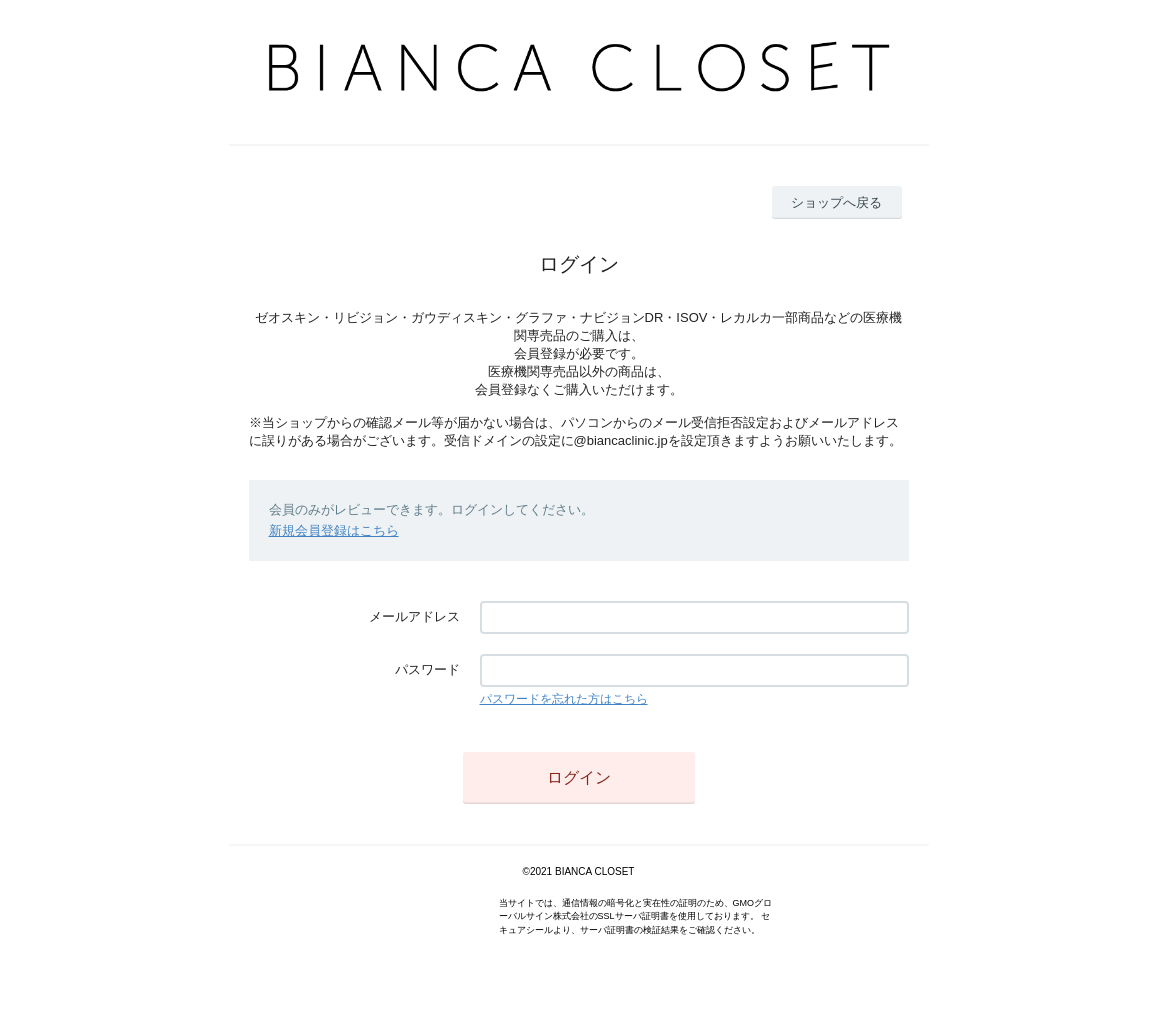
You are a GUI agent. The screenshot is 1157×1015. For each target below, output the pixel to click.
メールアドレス (414, 616)
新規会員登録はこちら (334, 530)
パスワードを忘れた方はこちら (564, 699)
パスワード (427, 669)
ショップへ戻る (836, 202)
